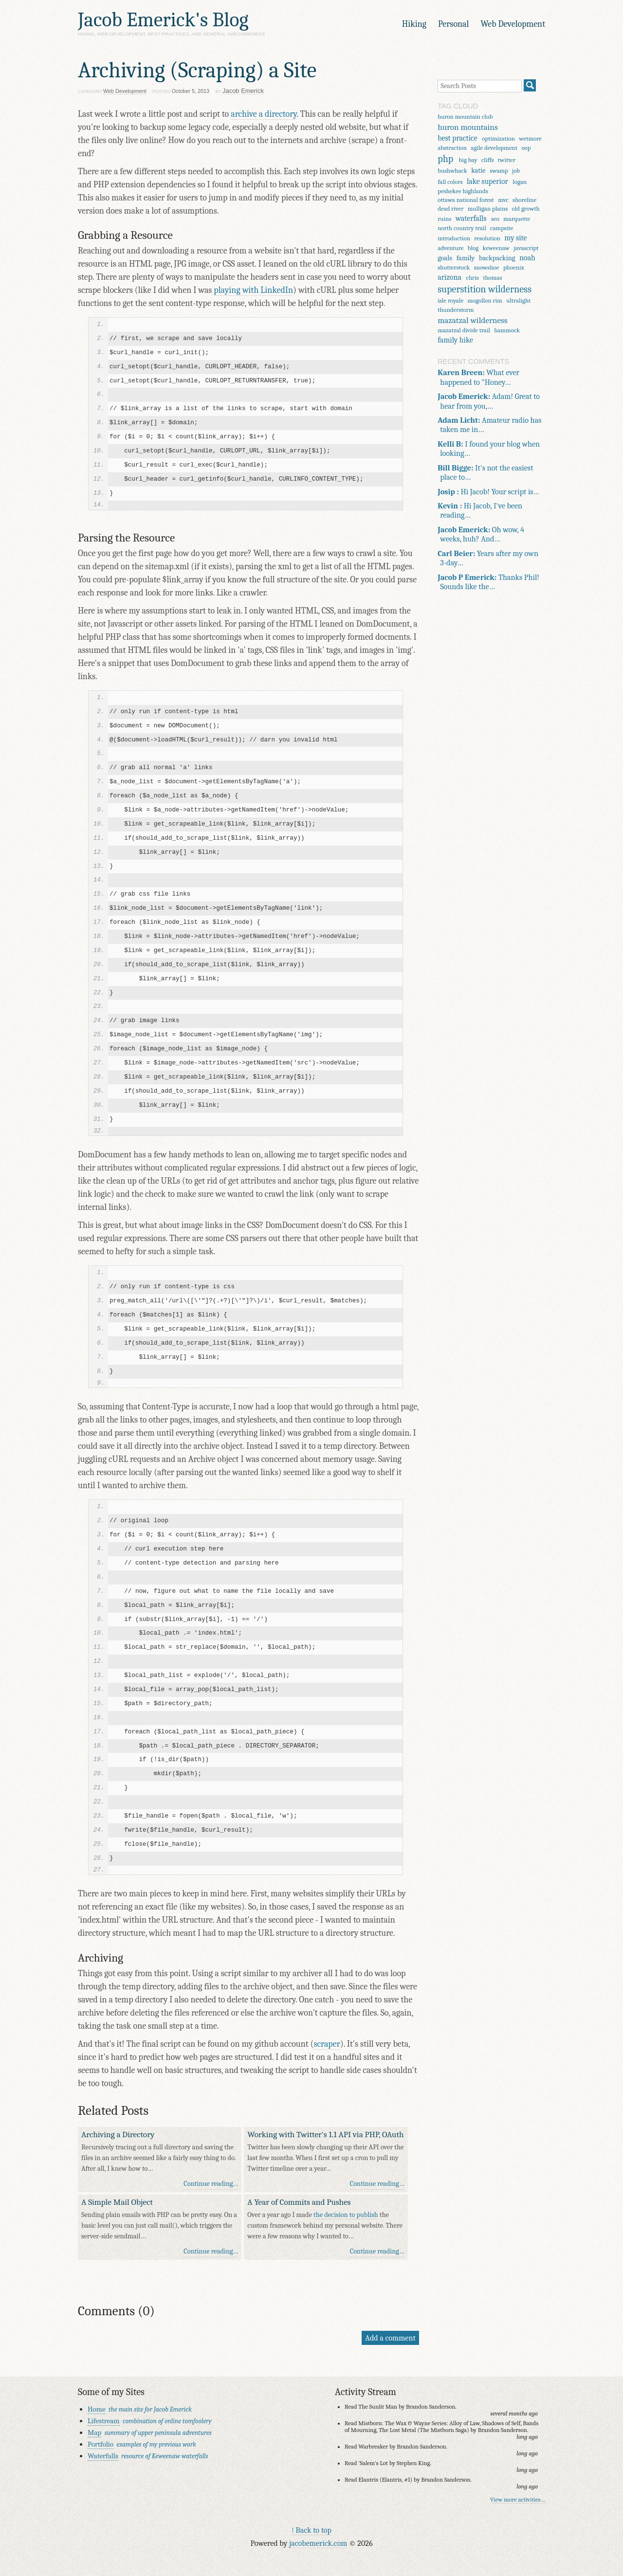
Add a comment (390, 2337)
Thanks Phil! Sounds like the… (488, 582)
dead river (450, 208)
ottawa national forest (466, 199)
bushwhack (452, 170)
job (516, 170)
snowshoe (486, 267)
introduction (454, 238)
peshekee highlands (463, 191)
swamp (499, 170)
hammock (507, 330)
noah (527, 257)
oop (526, 147)
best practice (457, 138)
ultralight (518, 300)
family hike (455, 340)
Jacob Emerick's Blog (163, 19)
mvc (503, 199)
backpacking (497, 258)
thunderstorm (456, 309)
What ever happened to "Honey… (478, 377)
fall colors (450, 181)
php (445, 158)
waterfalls (471, 218)
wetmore (530, 138)
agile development (494, 147)
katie (478, 170)
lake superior (487, 181)
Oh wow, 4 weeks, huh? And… (481, 534)
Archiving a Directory (117, 2134)
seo (495, 218)
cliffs (487, 159)
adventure (450, 248)
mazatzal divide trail (464, 330)
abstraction (452, 147)
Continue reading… (210, 2184)
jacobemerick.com (318, 2543)
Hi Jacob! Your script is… (488, 491)
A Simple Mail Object (117, 2202)
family (466, 258)
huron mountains (468, 127)
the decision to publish (345, 2215)
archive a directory (263, 114)
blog (473, 248)
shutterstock (454, 267)
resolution (487, 238)
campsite (501, 228)
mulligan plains (488, 208)
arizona (449, 277)
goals (445, 258)
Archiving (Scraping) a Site (197, 70)
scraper (326, 2044)
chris (472, 277)
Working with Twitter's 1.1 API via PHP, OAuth (325, 2134)
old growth (526, 208)
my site (515, 238)
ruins (444, 218)
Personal (453, 24)
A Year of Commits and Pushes (298, 2202)
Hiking (414, 24)
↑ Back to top (311, 2530)
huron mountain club (465, 116)
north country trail (462, 228)
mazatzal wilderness (472, 320)
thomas (492, 277)
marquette (516, 218)
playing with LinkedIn (253, 290)
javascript (525, 248)
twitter (506, 159)
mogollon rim (485, 300)
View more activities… (517, 2499)
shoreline (524, 199)
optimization (498, 138)
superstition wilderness (484, 289)
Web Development (512, 24)
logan (520, 181)
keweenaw (496, 248)
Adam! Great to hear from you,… (489, 401)
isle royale (450, 300)
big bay (468, 159)
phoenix (513, 267)
